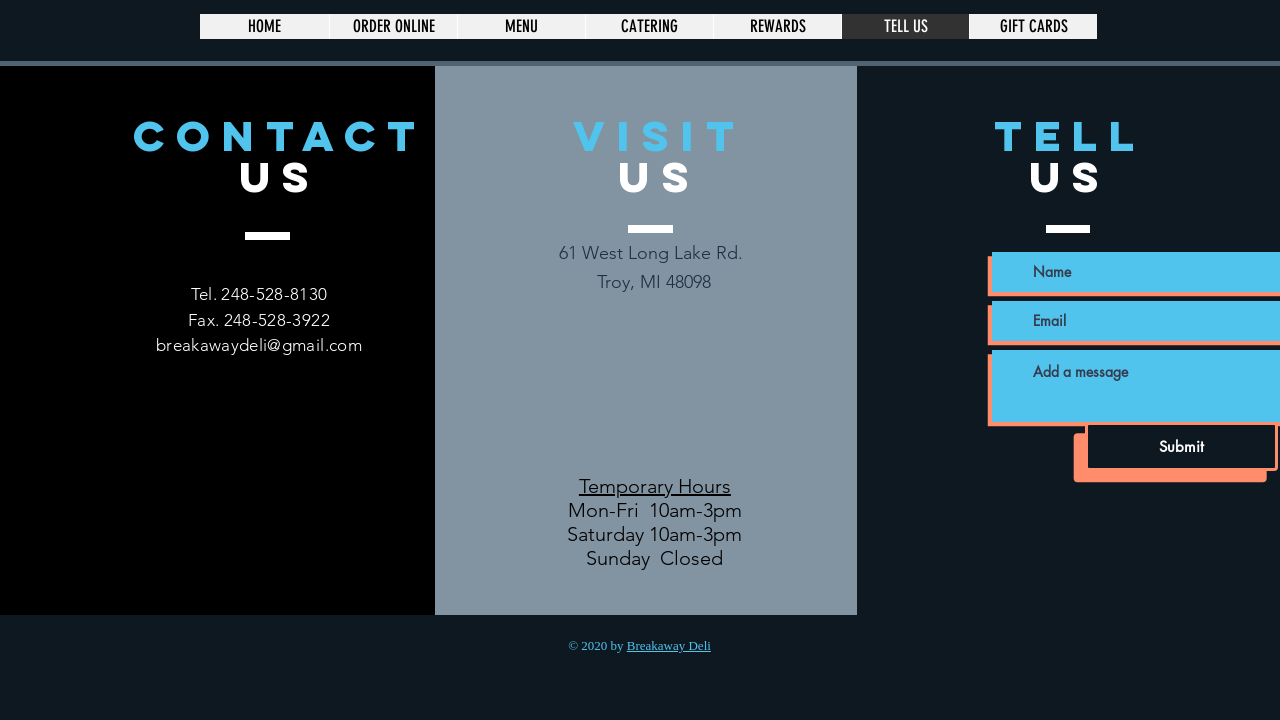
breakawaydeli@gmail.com (259, 345)
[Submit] (1181, 446)
